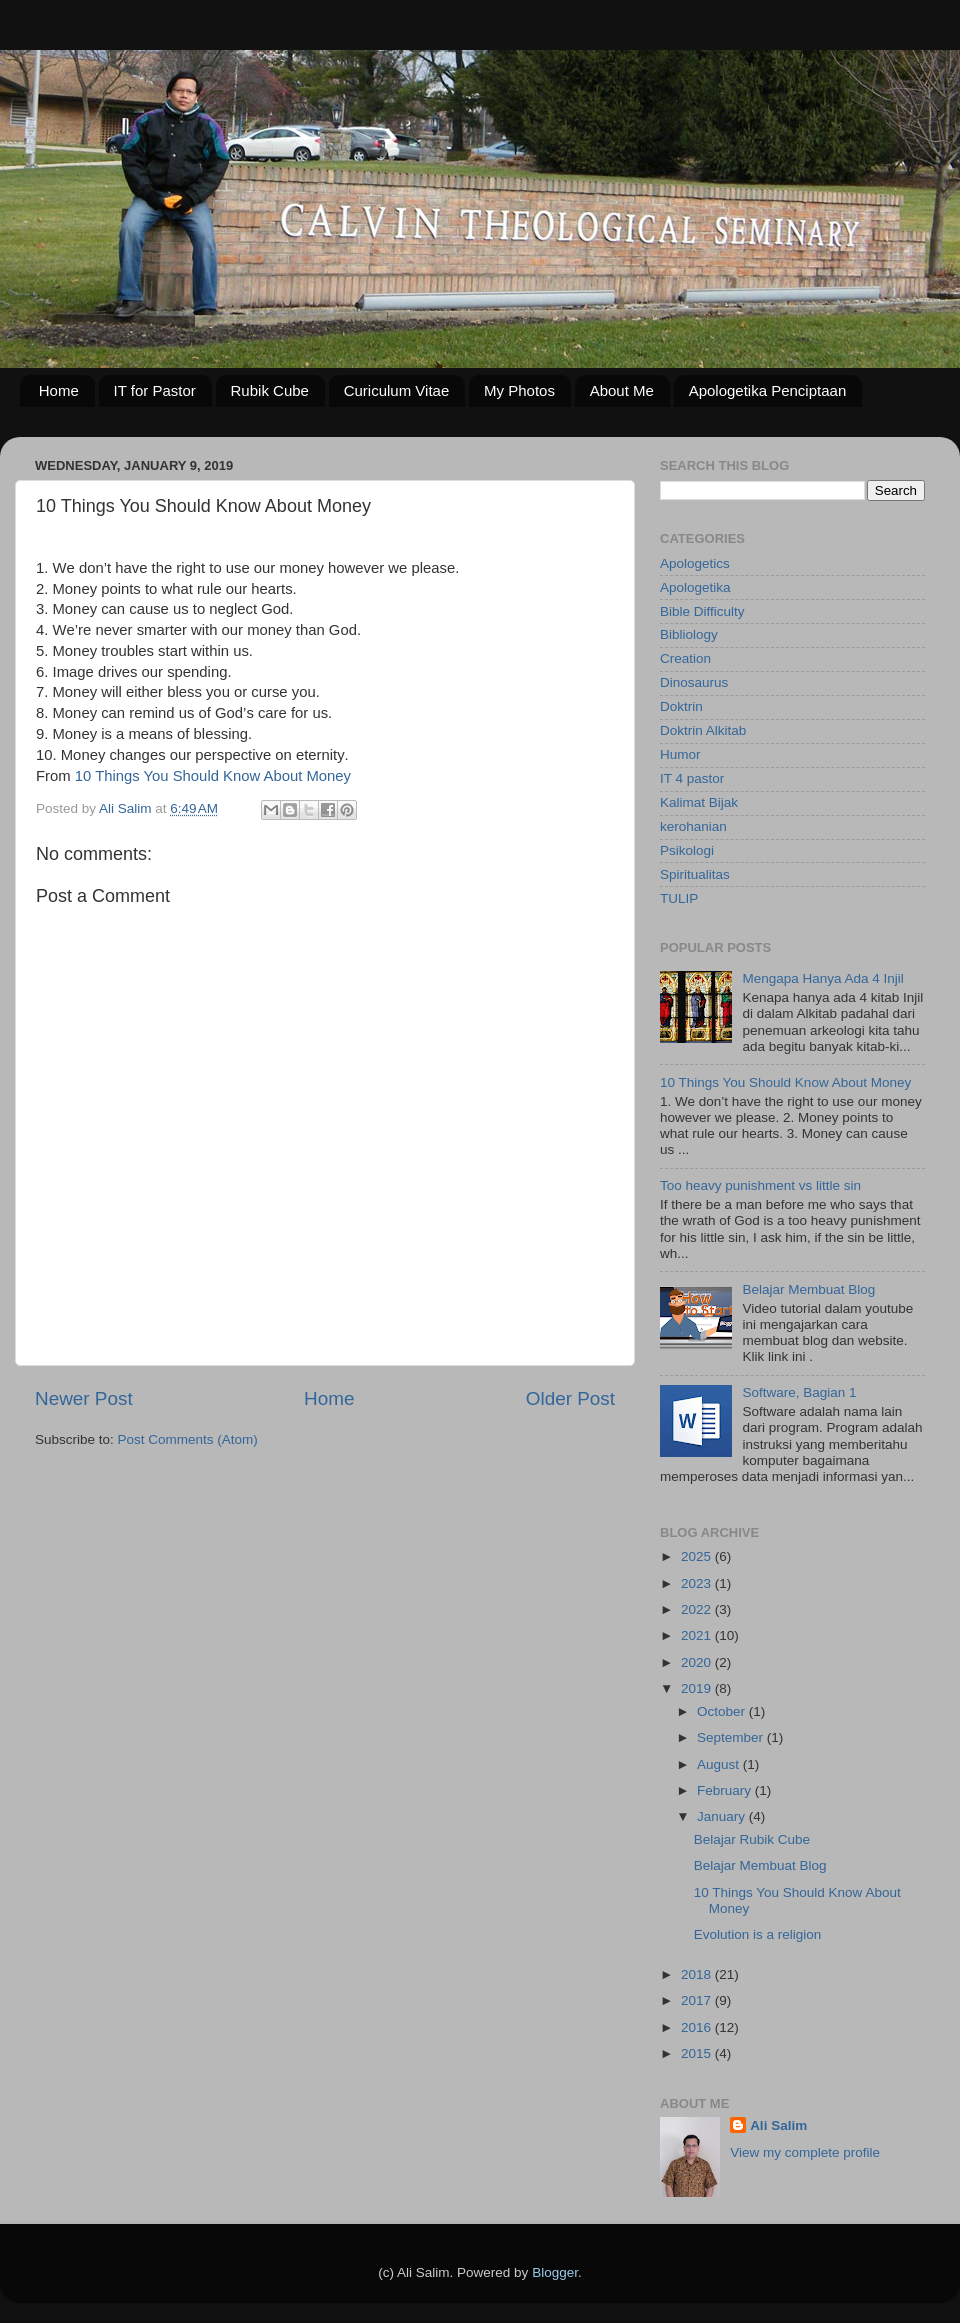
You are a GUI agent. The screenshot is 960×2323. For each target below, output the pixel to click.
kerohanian (693, 826)
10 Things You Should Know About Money (213, 776)
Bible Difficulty (702, 611)
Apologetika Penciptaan (768, 390)
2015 (698, 2053)
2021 (698, 1635)
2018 (698, 1974)
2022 (698, 1609)
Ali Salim (778, 2125)
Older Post (570, 1398)
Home (59, 390)
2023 (698, 1583)
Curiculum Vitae (397, 390)
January (723, 1816)
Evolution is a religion (758, 1934)
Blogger (555, 2272)
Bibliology (689, 634)
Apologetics (695, 563)
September (732, 1737)
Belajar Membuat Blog (808, 1289)
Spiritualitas (695, 874)
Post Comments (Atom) (188, 1439)
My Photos (519, 390)
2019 (698, 1688)
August (720, 1764)
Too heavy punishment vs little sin (760, 1185)
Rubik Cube (270, 390)
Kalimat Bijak (699, 802)
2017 (698, 2000)
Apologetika (695, 587)
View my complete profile (805, 2152)
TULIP (679, 898)
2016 (698, 2027)
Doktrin (681, 706)
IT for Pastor (155, 390)
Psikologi (687, 850)
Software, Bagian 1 (799, 1392)
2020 (698, 1662)
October (723, 1711)
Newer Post (84, 1398)
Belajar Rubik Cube (752, 1839)
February (726, 1790)
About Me (622, 390)
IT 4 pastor (692, 778)
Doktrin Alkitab (703, 730)
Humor (680, 754)
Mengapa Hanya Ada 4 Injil (822, 978)
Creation (685, 658)
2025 (698, 1556)
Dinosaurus (694, 682)
